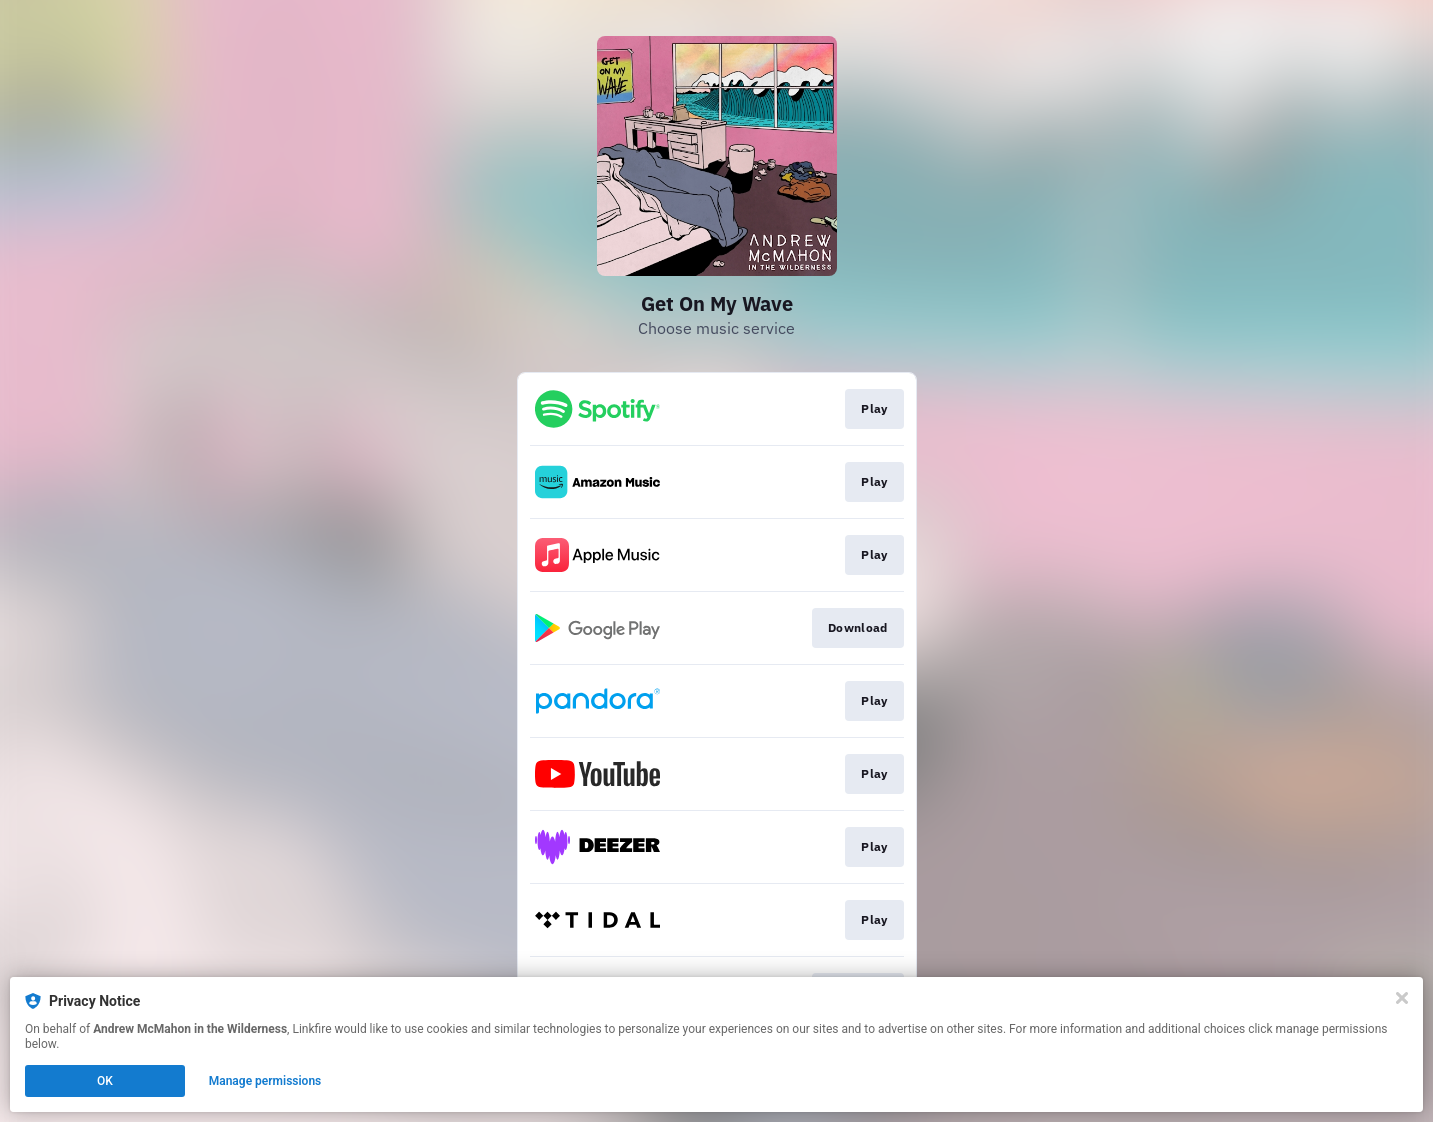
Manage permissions (265, 1081)
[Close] (1402, 998)
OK (105, 1081)
